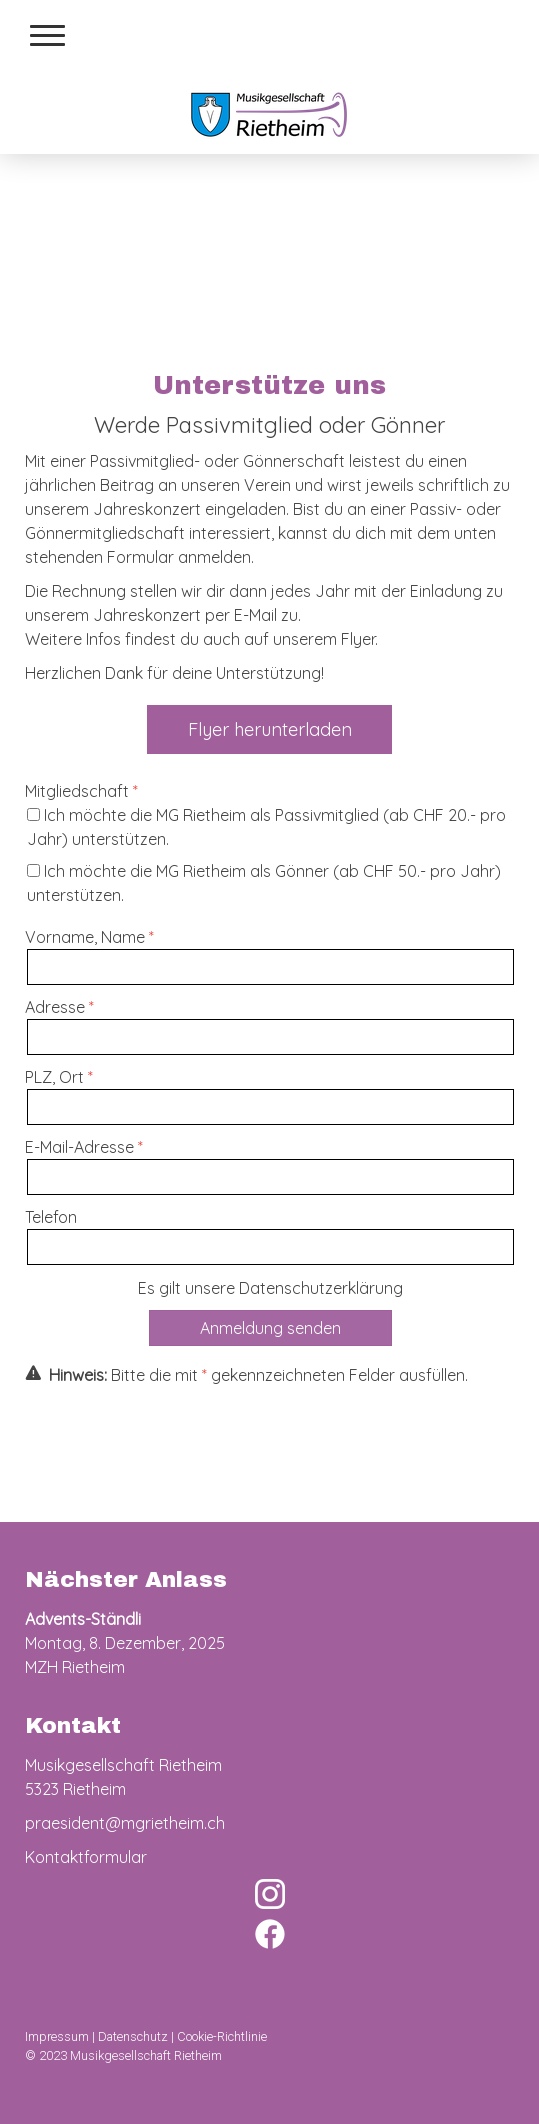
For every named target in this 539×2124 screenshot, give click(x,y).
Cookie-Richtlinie (222, 2036)
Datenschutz (133, 2036)
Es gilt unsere (270, 1288)
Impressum (57, 2036)
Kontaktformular (86, 1857)
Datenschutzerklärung (321, 1288)
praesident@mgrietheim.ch (125, 1823)
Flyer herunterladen (270, 729)
